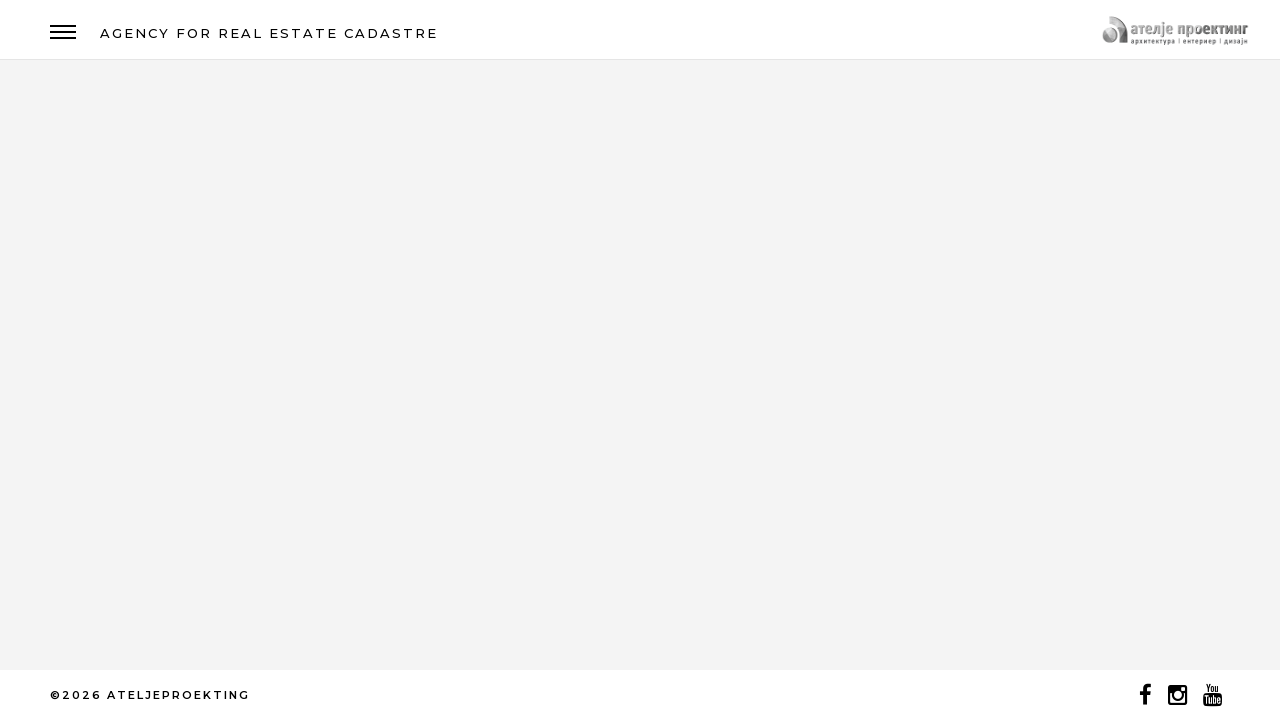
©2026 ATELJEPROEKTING (150, 695)
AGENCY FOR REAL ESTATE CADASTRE (269, 33)
